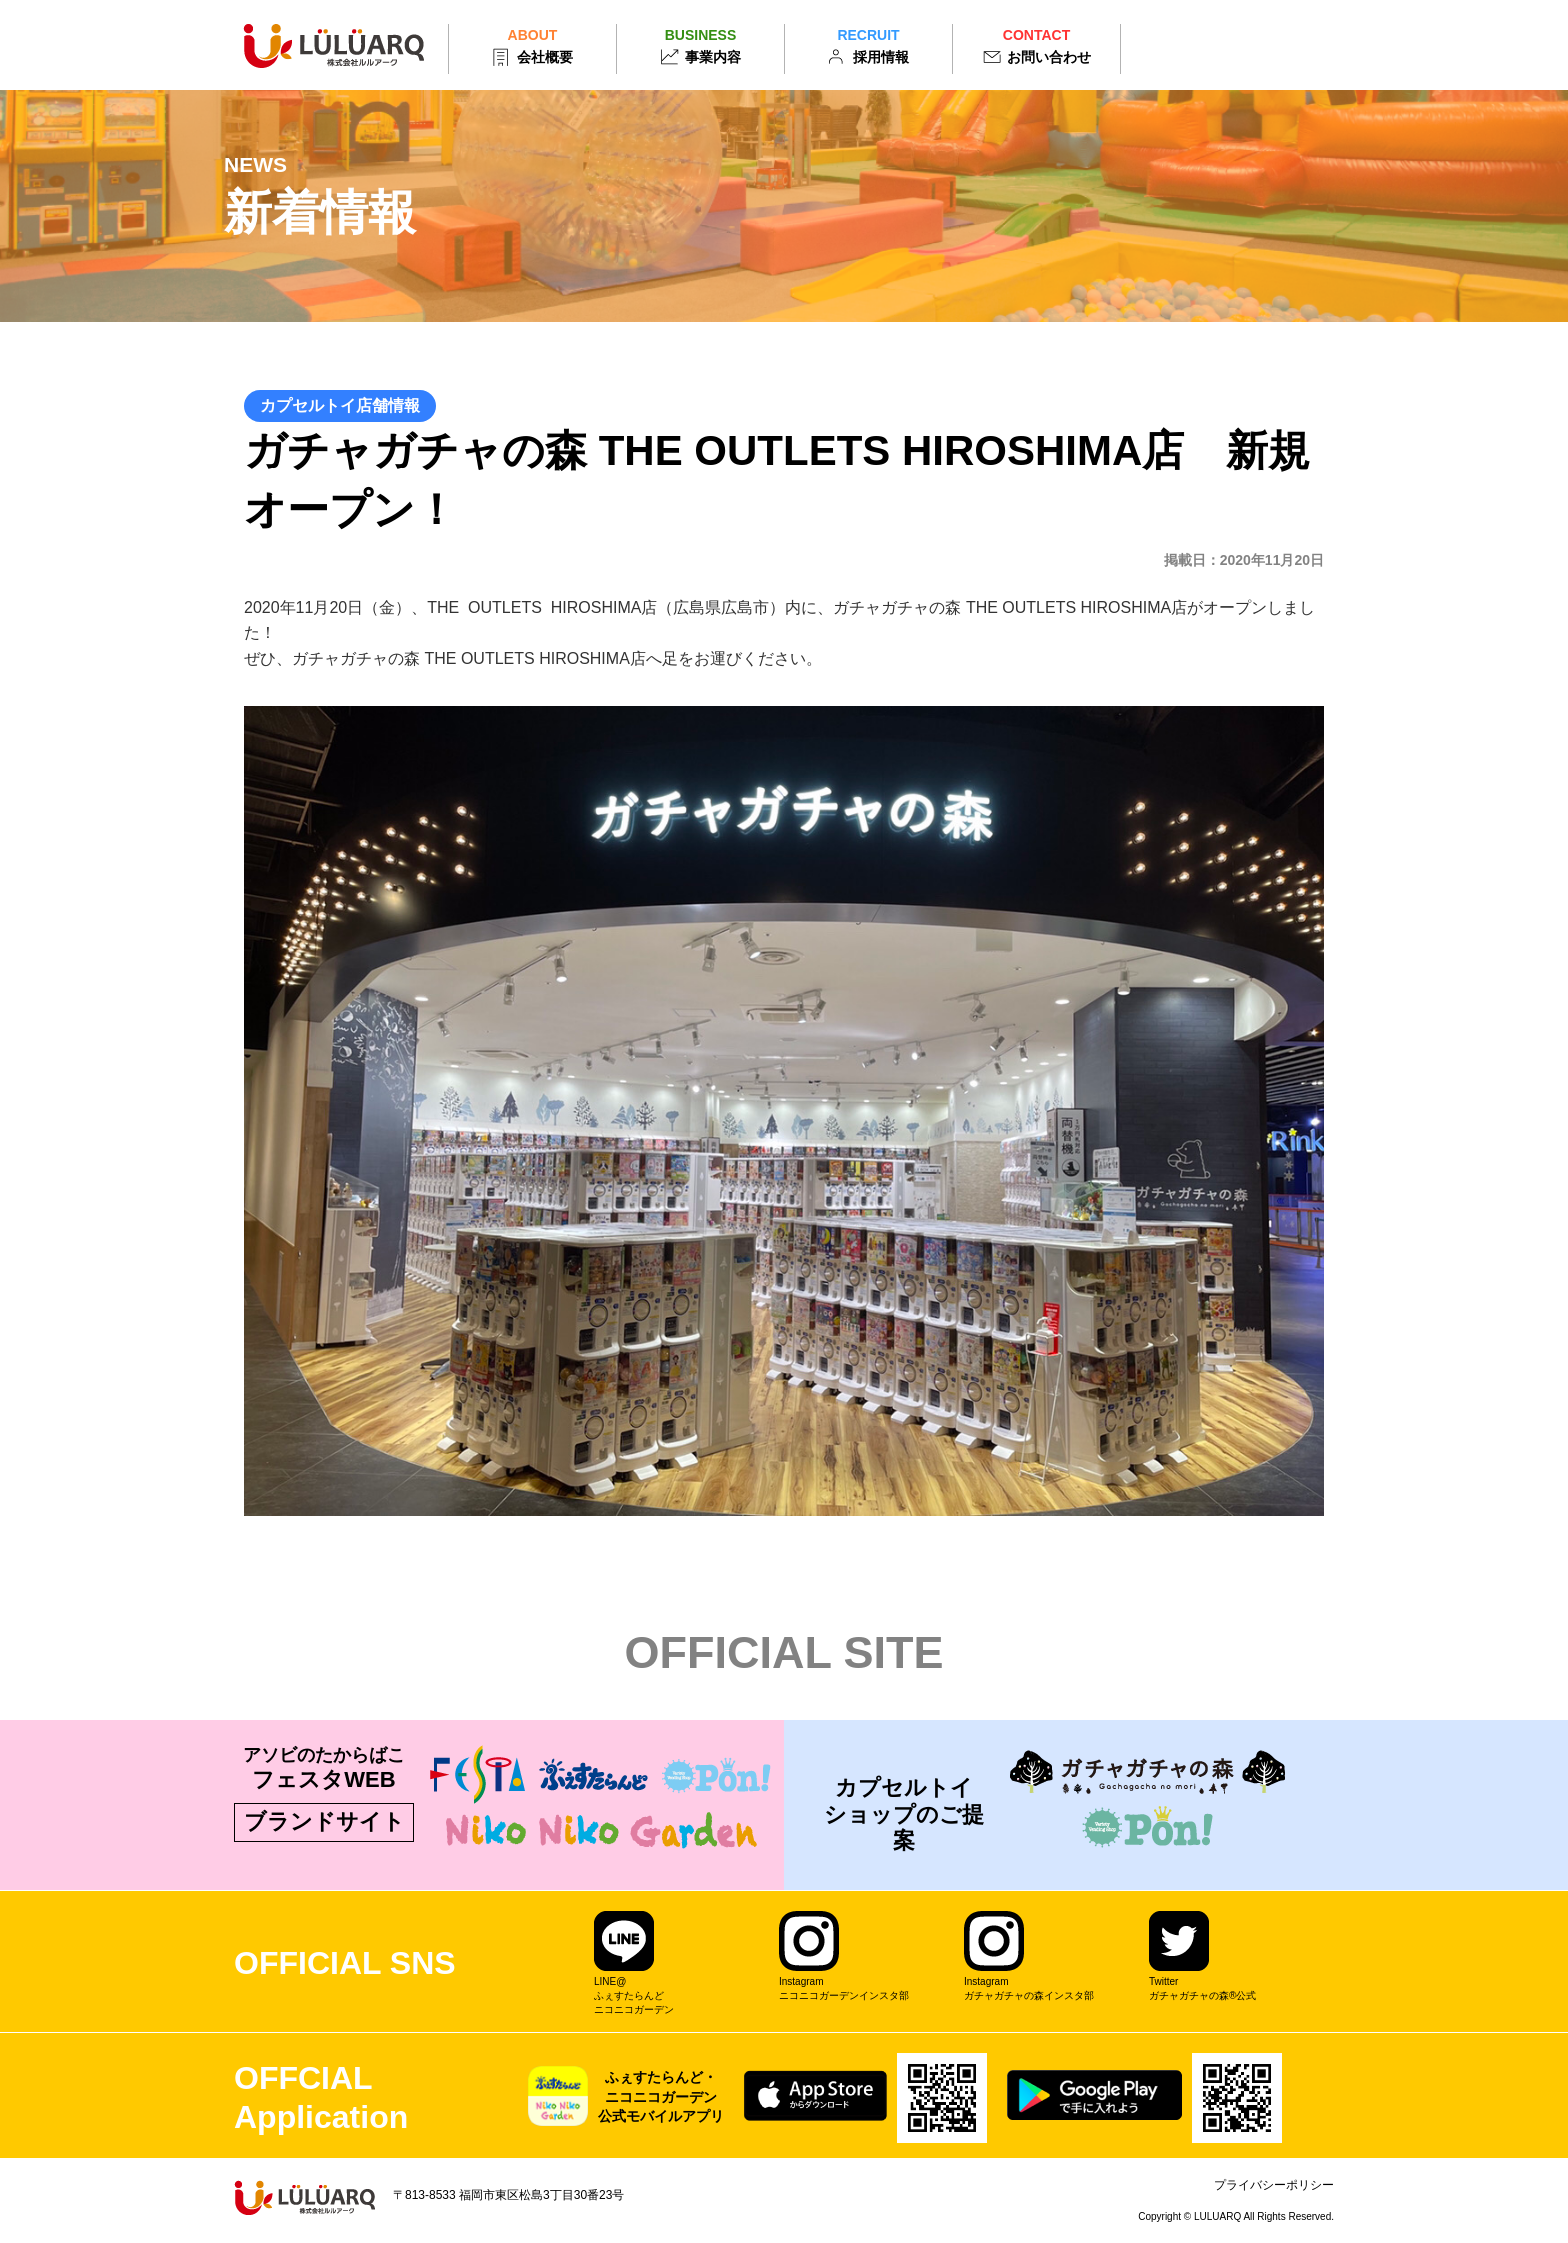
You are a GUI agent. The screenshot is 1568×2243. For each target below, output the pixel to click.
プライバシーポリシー (1274, 2185)
